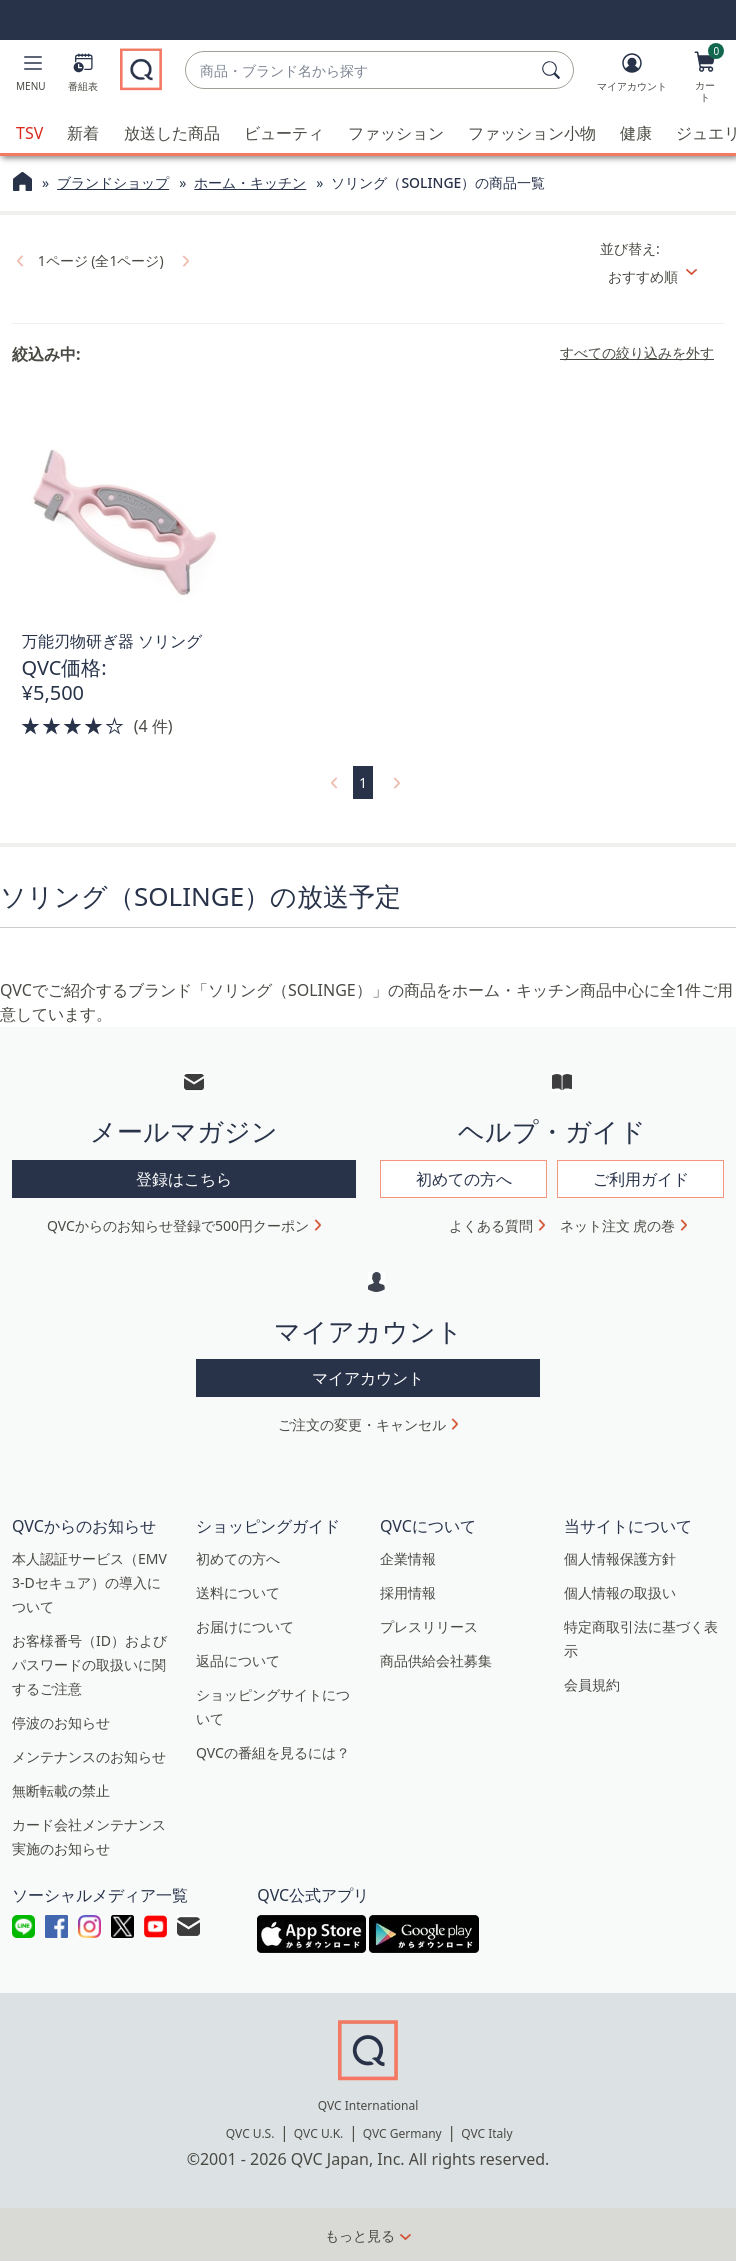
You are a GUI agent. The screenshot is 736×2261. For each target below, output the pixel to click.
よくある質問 (491, 1224)
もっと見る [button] (360, 2234)
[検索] (554, 70)
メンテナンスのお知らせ (89, 1755)
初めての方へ (238, 1557)
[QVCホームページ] (22, 183)
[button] (31, 76)
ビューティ (284, 132)
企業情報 (408, 1557)
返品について (238, 1659)
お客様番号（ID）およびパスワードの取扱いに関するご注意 (89, 1663)
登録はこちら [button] (184, 1178)
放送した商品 (172, 132)
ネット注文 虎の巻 (618, 1224)
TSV (29, 132)
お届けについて (245, 1625)
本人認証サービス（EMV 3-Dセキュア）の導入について (89, 1581)
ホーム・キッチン (250, 181)
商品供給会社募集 (436, 1659)
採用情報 (408, 1591)
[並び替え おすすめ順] (660, 275)
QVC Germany (402, 2132)
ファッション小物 (532, 132)
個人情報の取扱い (620, 1591)
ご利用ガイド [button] (641, 1178)
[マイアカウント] (632, 76)
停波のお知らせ (61, 1721)
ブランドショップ (113, 181)
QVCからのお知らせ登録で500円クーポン (178, 1224)
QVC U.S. (250, 2132)
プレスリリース (429, 1625)
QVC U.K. (318, 2132)
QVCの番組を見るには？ (273, 1751)
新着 (83, 132)
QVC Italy (486, 2132)
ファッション (396, 132)
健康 (636, 132)
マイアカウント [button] (368, 1377)
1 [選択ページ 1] (363, 781)
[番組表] (83, 76)
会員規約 (592, 1683)
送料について (238, 1591)
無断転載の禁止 (61, 1789)
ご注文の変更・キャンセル (362, 1423)
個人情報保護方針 (620, 1557)
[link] (18, 259)
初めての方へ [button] (464, 1178)
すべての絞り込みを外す (637, 352)
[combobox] (359, 70)
